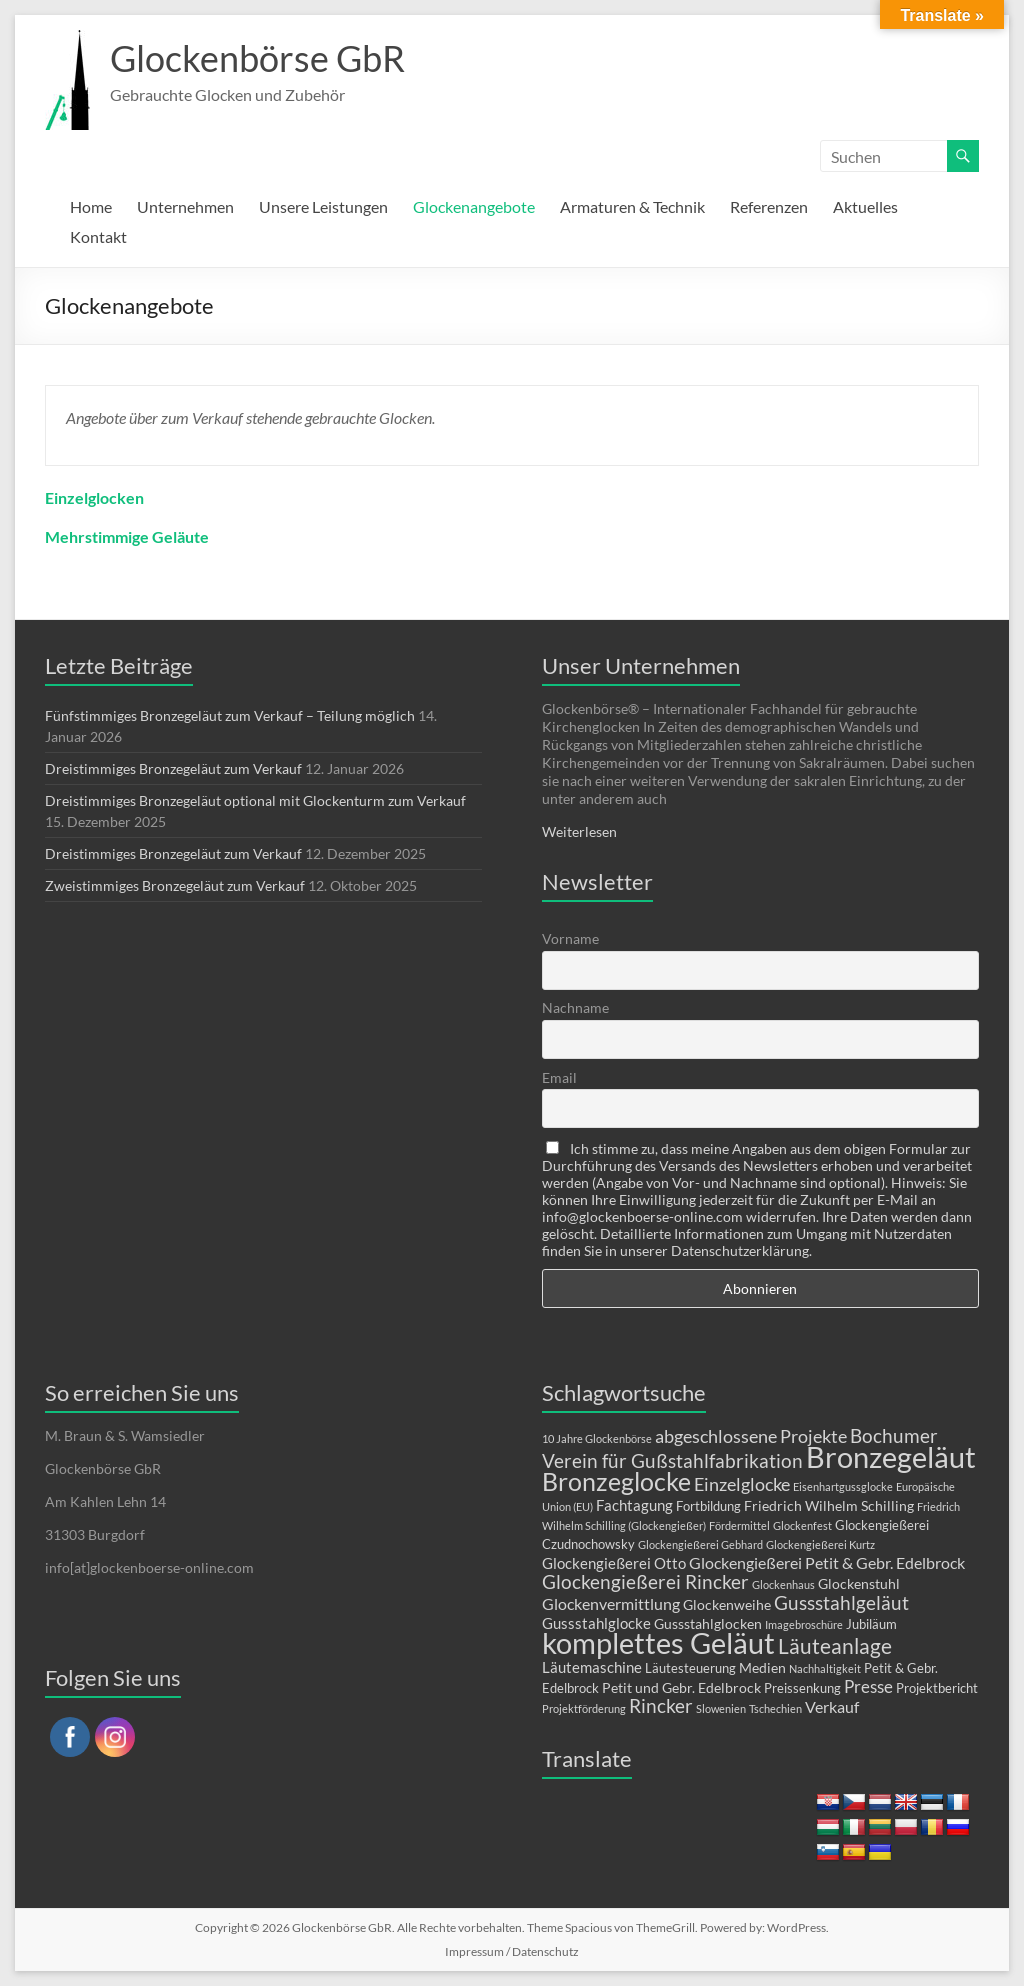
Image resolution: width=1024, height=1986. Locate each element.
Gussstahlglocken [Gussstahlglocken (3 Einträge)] (708, 1623)
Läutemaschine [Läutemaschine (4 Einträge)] (592, 1667)
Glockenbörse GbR (257, 58)
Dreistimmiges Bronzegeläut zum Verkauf (173, 768)
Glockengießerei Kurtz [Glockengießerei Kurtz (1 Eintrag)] (820, 1544)
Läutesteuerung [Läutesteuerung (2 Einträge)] (690, 1668)
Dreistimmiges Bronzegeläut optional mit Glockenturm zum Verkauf (255, 800)
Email (559, 1077)
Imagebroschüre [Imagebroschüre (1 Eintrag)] (804, 1624)
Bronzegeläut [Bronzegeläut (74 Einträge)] (891, 1457)
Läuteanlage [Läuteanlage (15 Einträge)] (835, 1645)
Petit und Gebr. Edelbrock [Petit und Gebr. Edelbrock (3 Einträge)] (681, 1687)
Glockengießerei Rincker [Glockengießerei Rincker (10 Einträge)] (645, 1581)
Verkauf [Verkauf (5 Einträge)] (832, 1706)
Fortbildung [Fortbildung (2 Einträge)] (708, 1506)
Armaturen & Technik (632, 206)
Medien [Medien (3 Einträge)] (762, 1667)
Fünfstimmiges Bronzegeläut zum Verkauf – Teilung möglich (230, 715)
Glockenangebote (474, 206)
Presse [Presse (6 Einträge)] (868, 1686)
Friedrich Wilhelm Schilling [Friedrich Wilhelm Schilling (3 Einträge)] (829, 1505)
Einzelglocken (94, 497)
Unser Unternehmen (641, 665)
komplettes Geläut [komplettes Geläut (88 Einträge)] (658, 1642)
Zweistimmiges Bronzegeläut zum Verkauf (175, 885)
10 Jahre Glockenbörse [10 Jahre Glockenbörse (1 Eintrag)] (597, 1438)
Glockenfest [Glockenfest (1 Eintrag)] (802, 1525)
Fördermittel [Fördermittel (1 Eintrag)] (739, 1525)
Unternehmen (185, 206)
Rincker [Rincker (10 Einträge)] (661, 1705)
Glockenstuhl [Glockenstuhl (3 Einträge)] (859, 1583)
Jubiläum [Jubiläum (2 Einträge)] (871, 1624)
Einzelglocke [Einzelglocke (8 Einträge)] (742, 1484)
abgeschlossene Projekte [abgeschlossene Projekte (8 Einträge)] (751, 1436)
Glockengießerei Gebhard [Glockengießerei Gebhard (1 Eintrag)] (700, 1544)
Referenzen (769, 206)
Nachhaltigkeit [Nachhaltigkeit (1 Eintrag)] (825, 1668)
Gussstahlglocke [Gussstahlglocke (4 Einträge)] (596, 1623)
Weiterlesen (579, 831)
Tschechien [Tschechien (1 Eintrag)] (775, 1708)
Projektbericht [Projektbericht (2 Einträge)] (937, 1688)
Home (91, 206)
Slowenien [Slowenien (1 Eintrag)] (721, 1708)
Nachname (575, 1007)
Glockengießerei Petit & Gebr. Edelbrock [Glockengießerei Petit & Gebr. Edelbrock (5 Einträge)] (827, 1562)
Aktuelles (865, 206)
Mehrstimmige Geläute (127, 536)
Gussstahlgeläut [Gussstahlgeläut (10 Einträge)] (841, 1602)
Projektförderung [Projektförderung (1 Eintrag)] (584, 1708)
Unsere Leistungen (323, 206)
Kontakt (98, 236)
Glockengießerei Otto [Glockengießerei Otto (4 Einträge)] (614, 1563)
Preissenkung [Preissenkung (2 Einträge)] (802, 1688)
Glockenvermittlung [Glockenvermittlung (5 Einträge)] (611, 1603)
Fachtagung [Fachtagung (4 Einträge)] (634, 1505)
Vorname (570, 938)
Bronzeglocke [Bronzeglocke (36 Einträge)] (616, 1481)
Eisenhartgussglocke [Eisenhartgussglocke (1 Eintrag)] (843, 1486)
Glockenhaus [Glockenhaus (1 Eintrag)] (783, 1584)
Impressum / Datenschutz (512, 1951)
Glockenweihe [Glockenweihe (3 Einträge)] (727, 1604)
